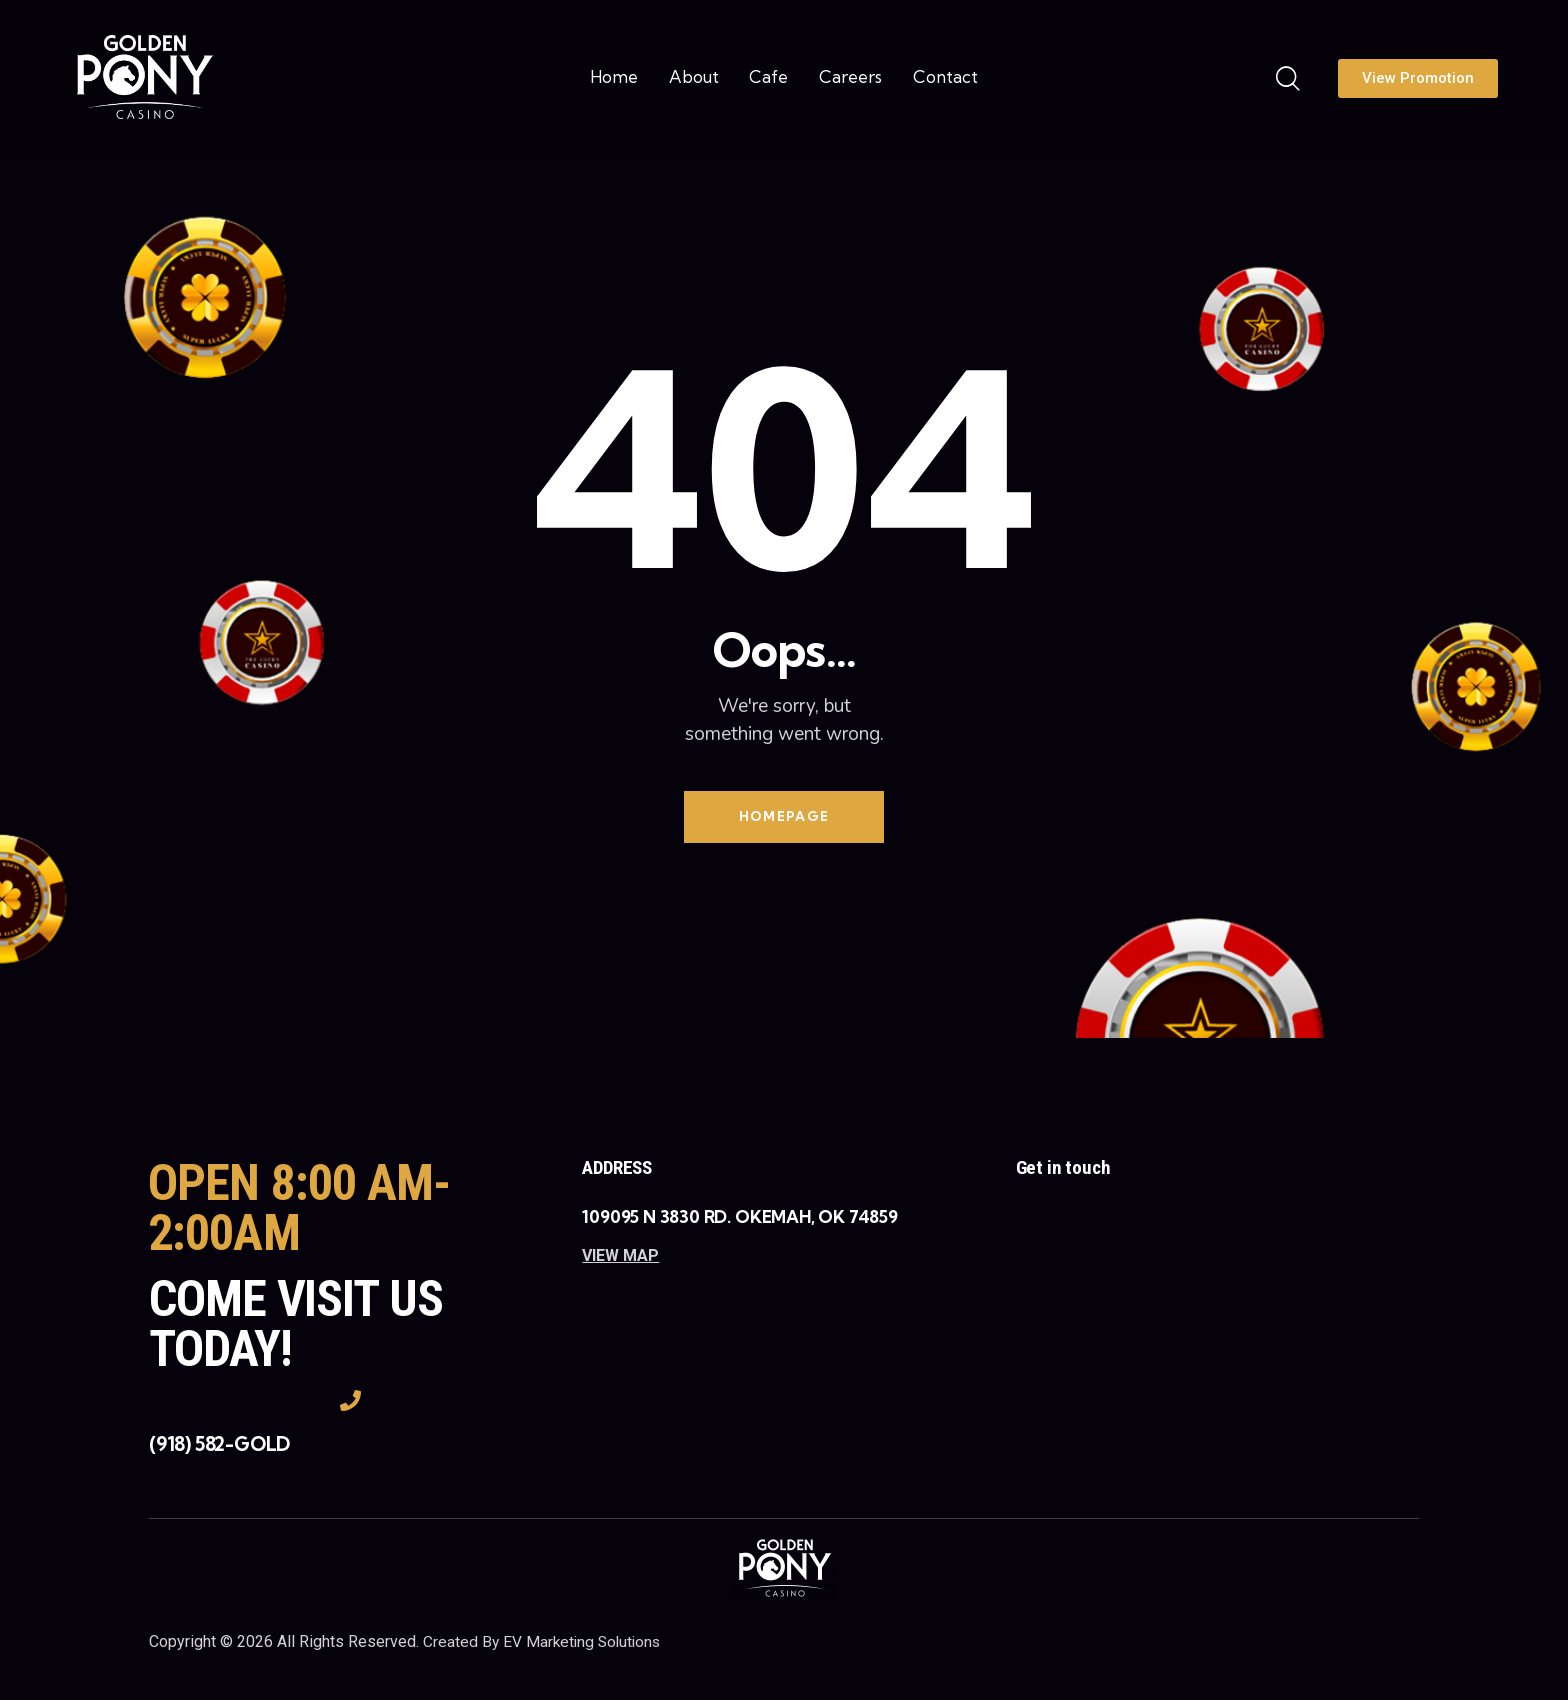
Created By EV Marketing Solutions (545, 1644)
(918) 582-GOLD (219, 1448)
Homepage (784, 818)
